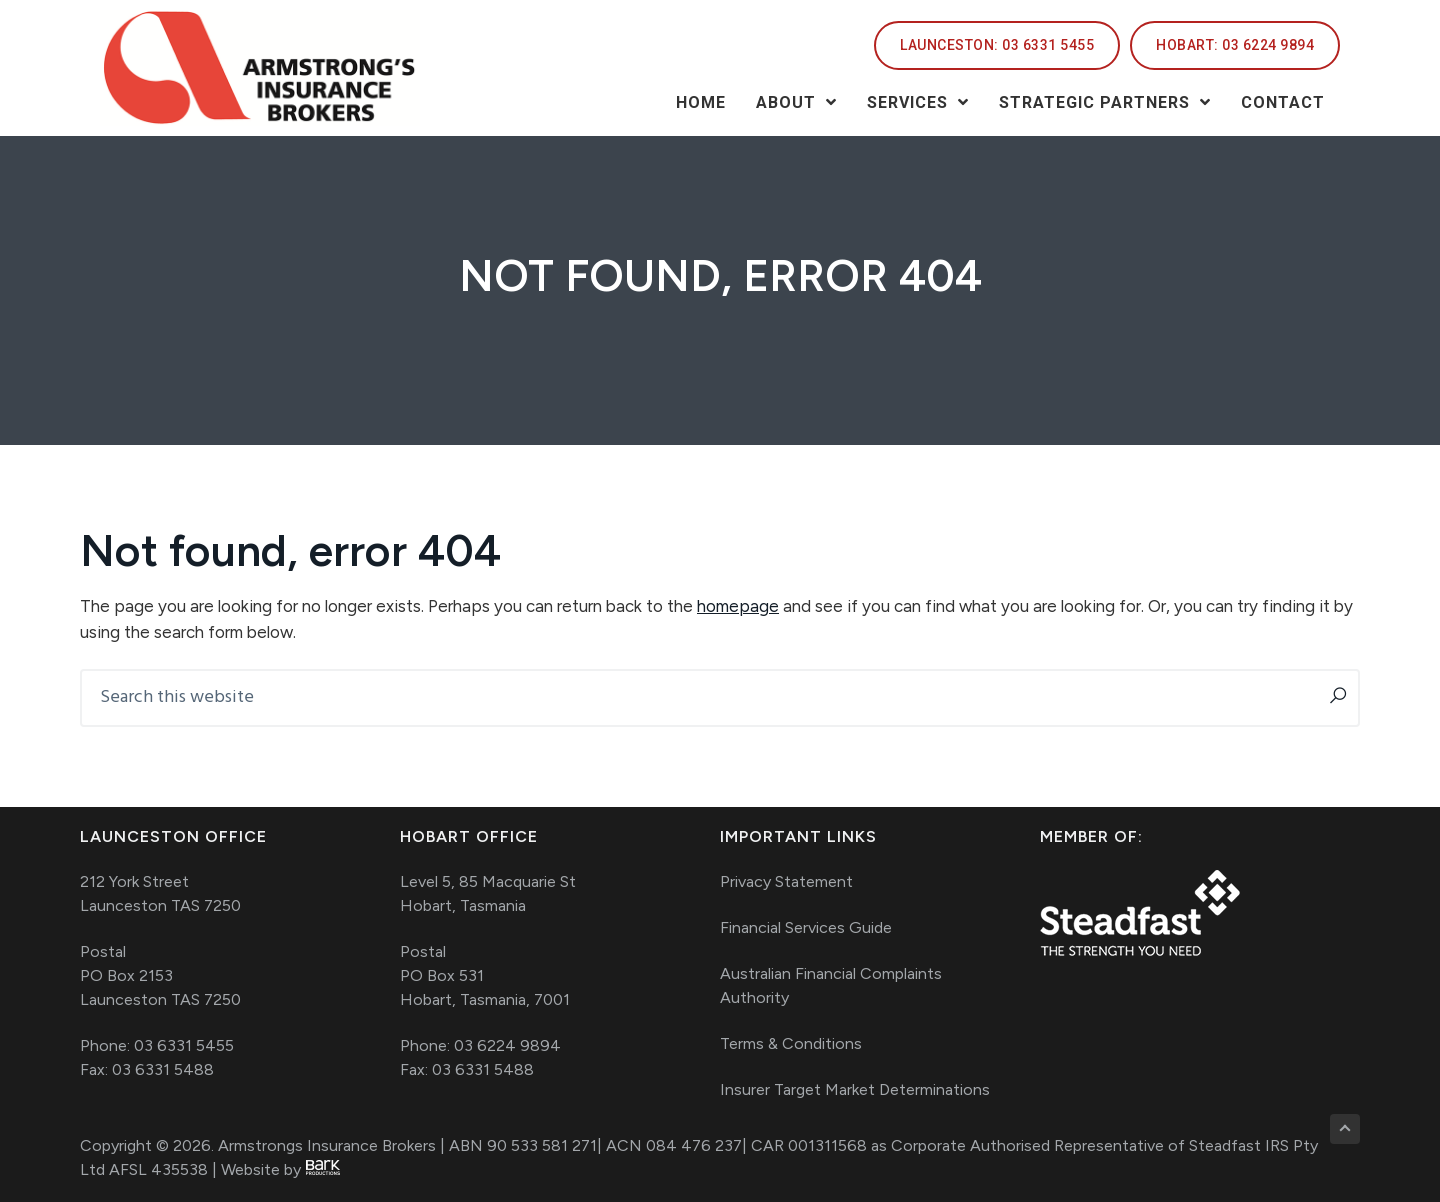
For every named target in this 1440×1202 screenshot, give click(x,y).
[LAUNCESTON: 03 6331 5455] (997, 45)
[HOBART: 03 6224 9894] (1235, 45)
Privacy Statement (786, 881)
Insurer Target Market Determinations (855, 1089)
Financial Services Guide (806, 927)
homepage (738, 606)
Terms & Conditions (791, 1043)
